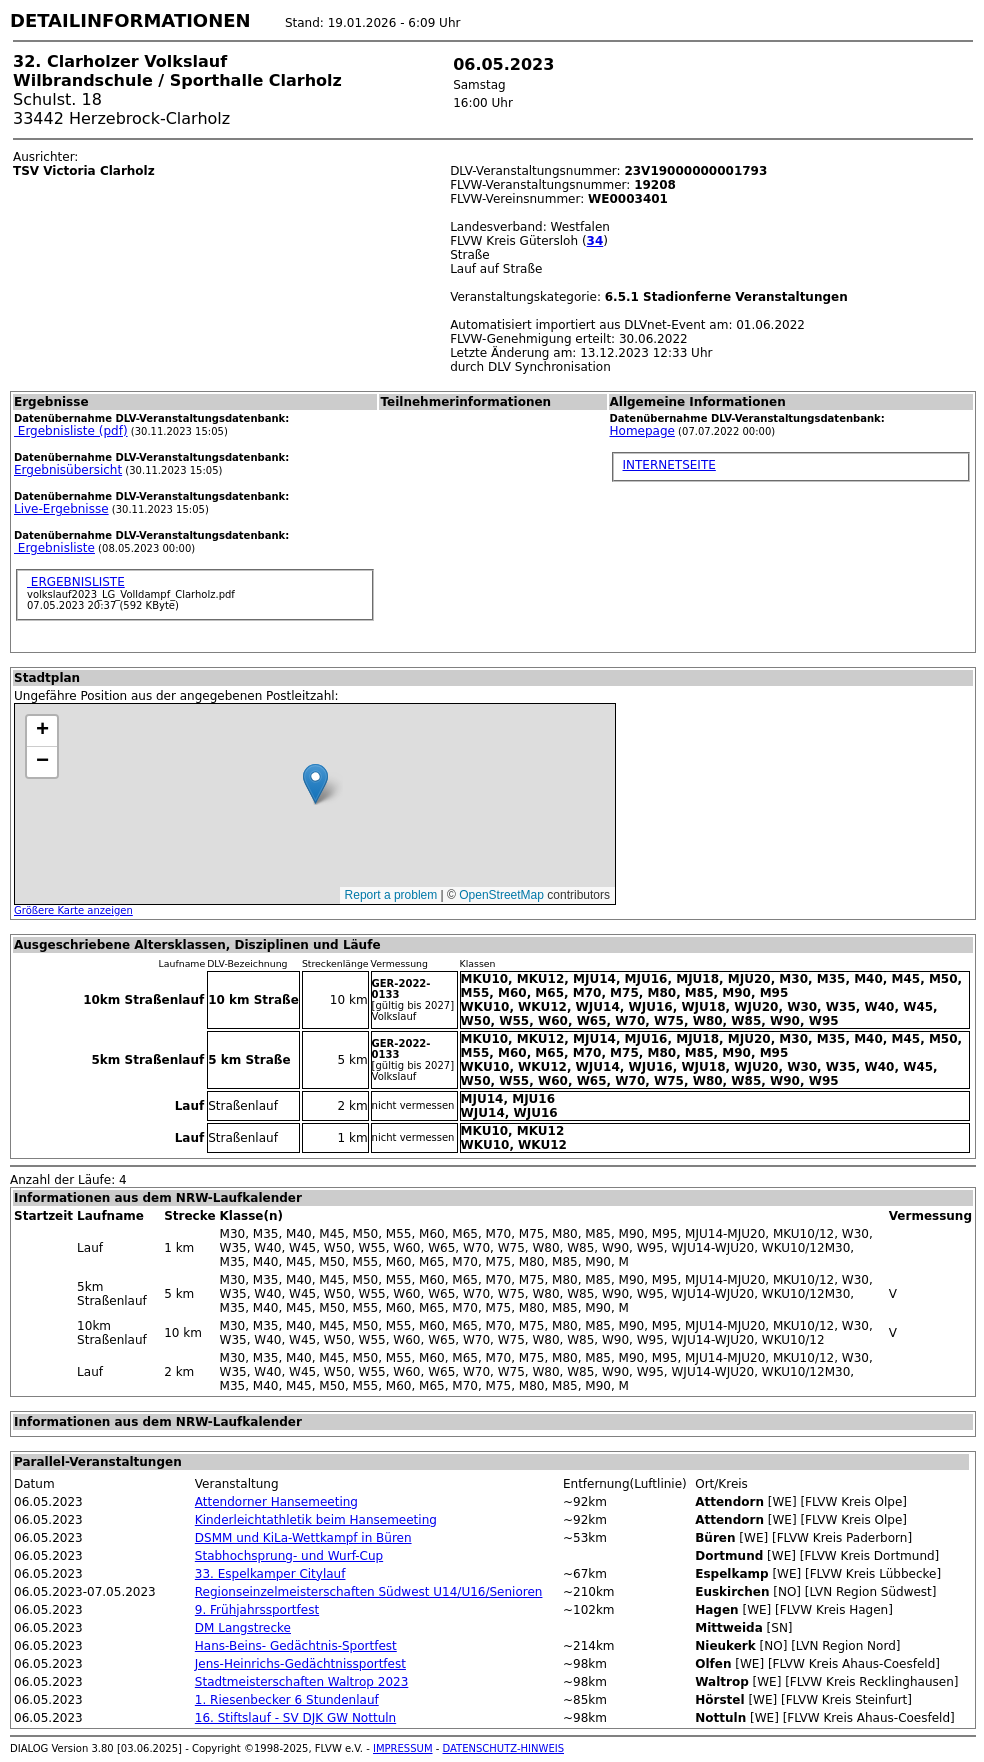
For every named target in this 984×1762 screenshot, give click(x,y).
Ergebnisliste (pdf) (71, 431)
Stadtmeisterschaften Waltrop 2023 (301, 1682)
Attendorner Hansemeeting (276, 1502)
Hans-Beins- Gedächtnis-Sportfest (296, 1646)
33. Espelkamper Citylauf (270, 1574)
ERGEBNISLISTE (76, 582)
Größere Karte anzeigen (73, 910)
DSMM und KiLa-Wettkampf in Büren (303, 1538)
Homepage (642, 431)
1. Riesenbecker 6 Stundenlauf (287, 1700)
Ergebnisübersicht (68, 470)
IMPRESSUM (403, 1748)
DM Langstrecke (243, 1628)
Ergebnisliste (54, 548)
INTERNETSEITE (669, 465)
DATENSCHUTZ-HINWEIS (504, 1748)
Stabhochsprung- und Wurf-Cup (289, 1556)
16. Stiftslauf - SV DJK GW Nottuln (295, 1718)
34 (595, 241)
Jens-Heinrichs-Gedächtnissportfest (300, 1664)
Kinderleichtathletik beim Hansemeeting (316, 1520)
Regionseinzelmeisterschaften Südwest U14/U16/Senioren (369, 1592)
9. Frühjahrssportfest (257, 1610)
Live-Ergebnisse (61, 509)
